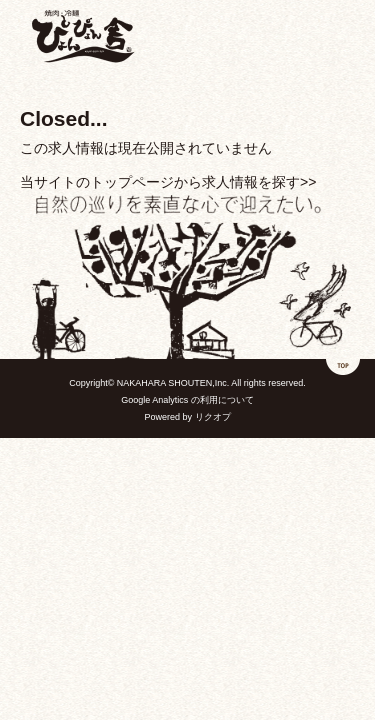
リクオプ (213, 417)
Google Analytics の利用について (187, 400)
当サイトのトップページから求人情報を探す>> (168, 182)
